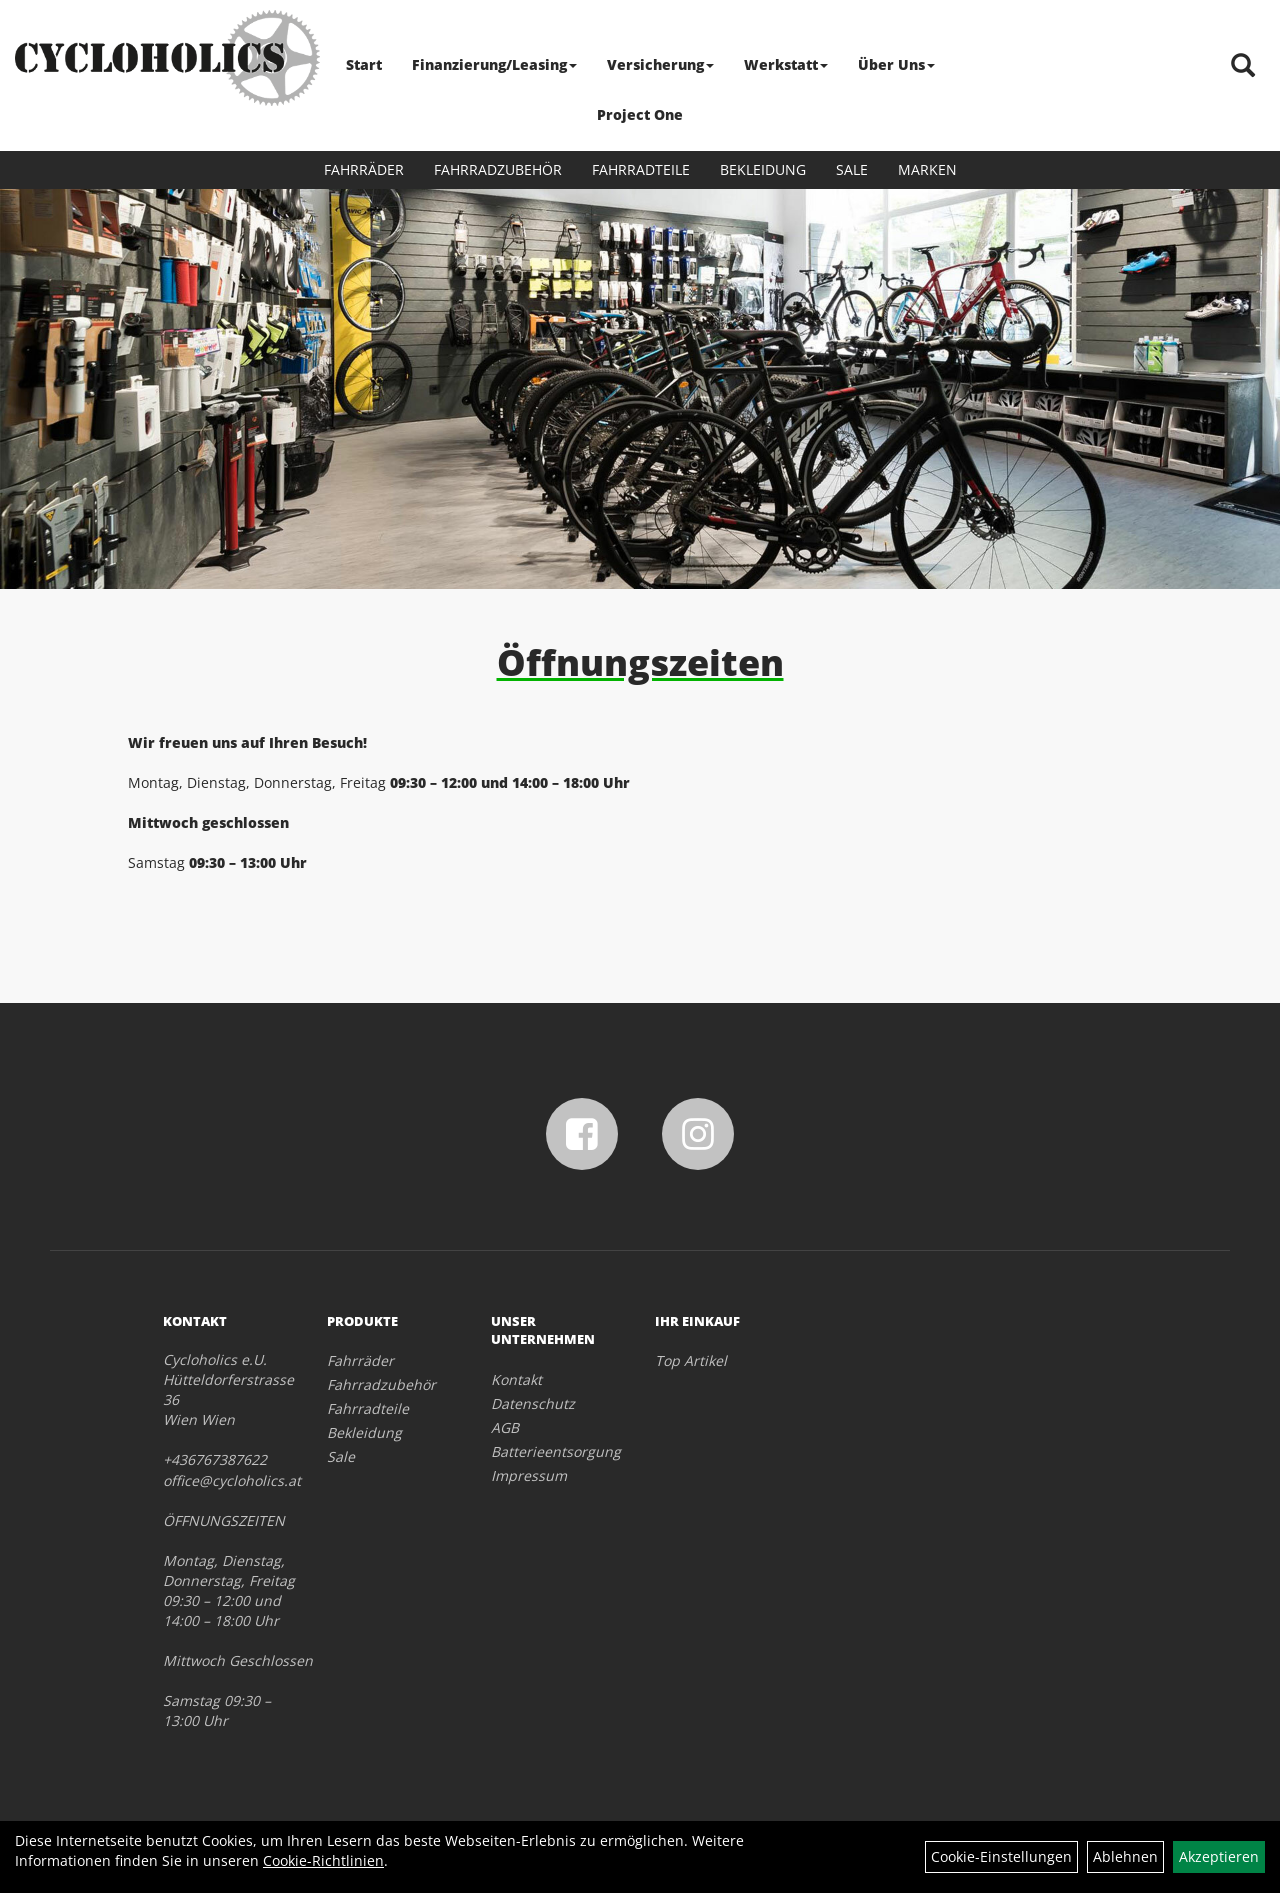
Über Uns (896, 64)
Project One (640, 114)
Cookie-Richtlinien (323, 1860)
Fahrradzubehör (498, 169)
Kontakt (516, 1379)
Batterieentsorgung (550, 1451)
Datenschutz (533, 1403)
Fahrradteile (641, 169)
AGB (505, 1427)
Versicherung (660, 64)
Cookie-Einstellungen (1001, 1856)
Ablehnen (1125, 1856)
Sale (852, 169)
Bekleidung (763, 169)
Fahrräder (364, 169)
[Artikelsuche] (1243, 66)
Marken (927, 169)
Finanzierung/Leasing (494, 64)
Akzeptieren (1219, 1856)
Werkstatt (786, 64)
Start (364, 64)
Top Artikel (691, 1360)
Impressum (529, 1475)
